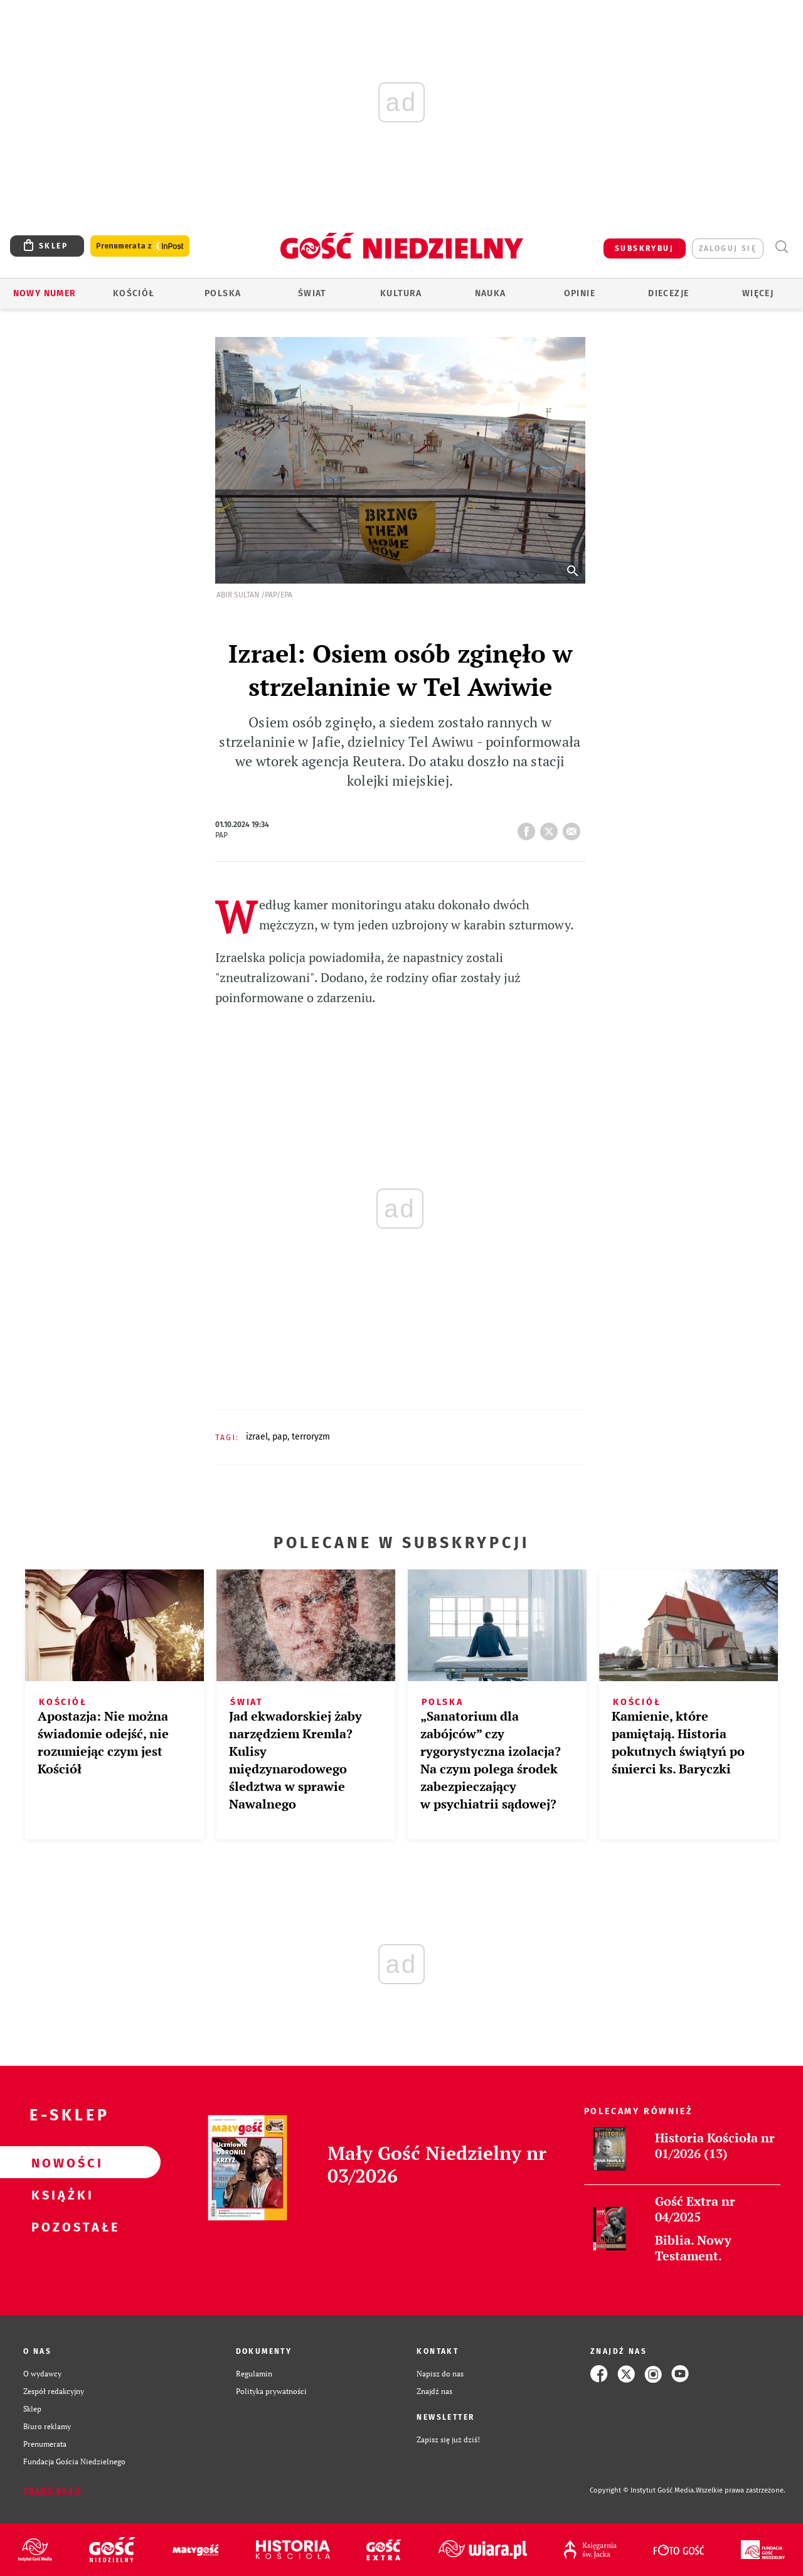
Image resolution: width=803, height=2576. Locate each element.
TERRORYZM (311, 1436)
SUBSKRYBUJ (644, 248)
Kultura (401, 293)
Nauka (490, 293)
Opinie (579, 293)
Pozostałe (60, 2226)
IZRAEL (257, 1436)
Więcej (758, 293)
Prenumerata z (140, 246)
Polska (223, 293)
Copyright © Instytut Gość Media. (643, 2490)
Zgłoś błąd (52, 2490)
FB (529, 827)
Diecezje (668, 293)
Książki (60, 2194)
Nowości (60, 2162)
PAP (279, 1436)
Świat (312, 293)
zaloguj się (728, 248)
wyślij (574, 827)
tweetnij (551, 827)
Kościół (134, 293)
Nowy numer (45, 293)
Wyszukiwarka (781, 247)
